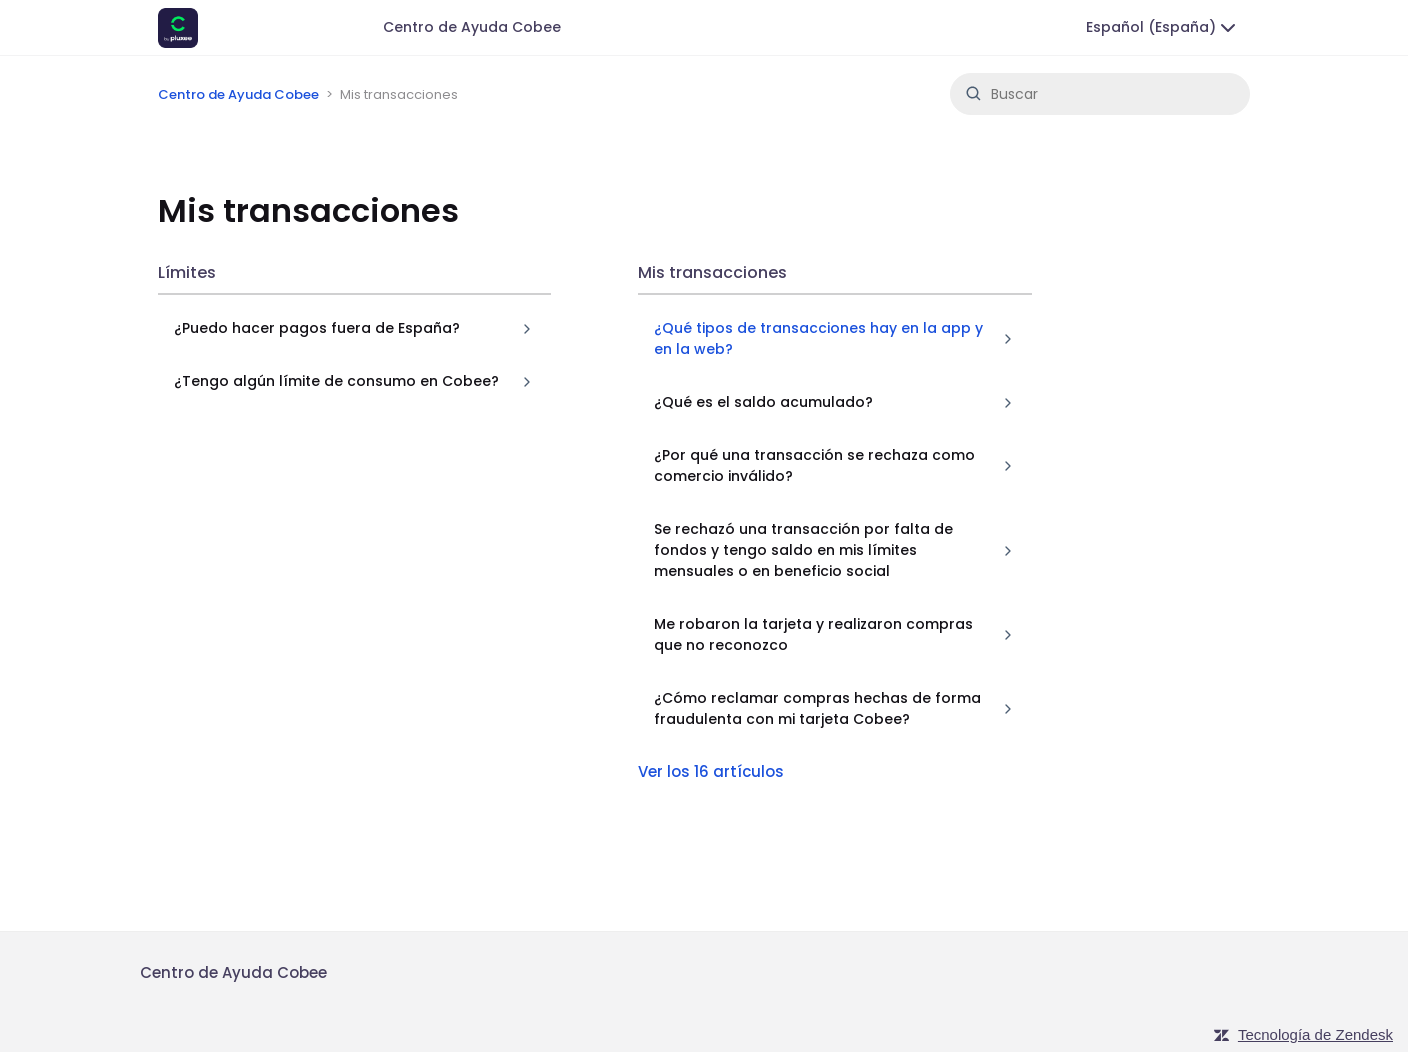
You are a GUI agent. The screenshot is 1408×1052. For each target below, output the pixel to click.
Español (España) (1163, 28)
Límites (187, 272)
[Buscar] (1100, 94)
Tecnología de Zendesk (1315, 1034)
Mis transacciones (712, 272)
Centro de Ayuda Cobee (472, 27)
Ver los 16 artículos (711, 771)
